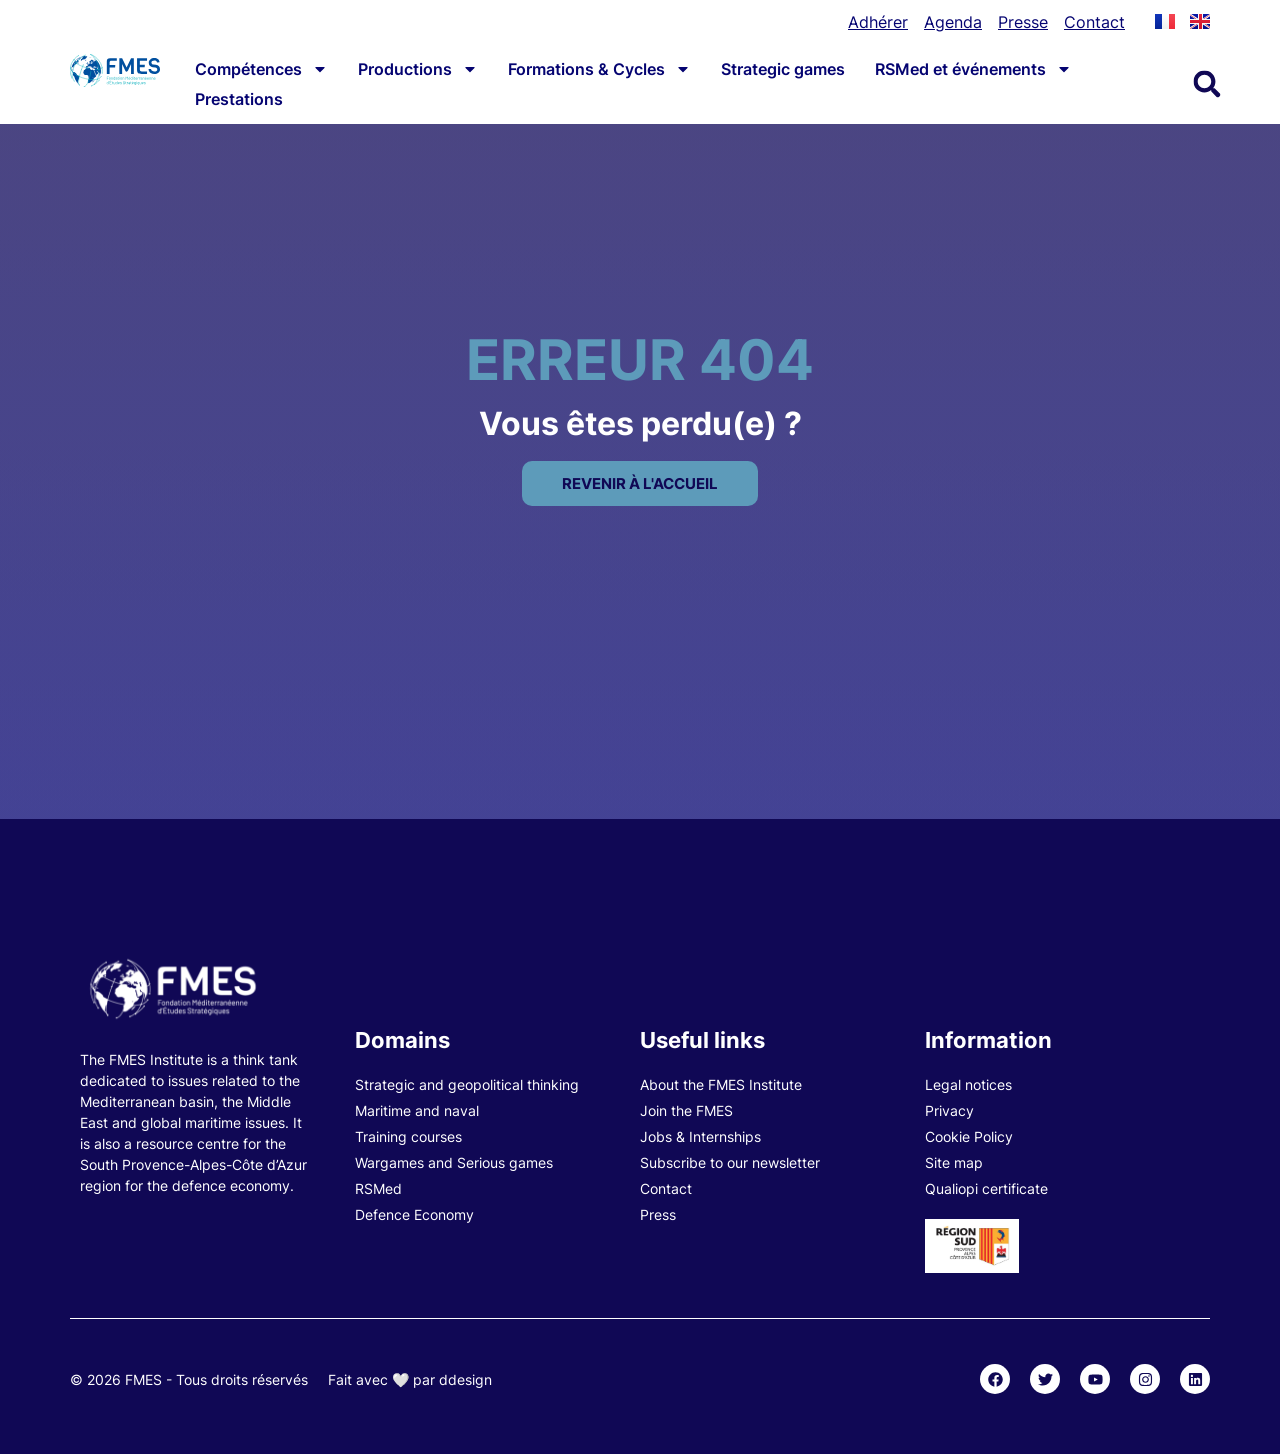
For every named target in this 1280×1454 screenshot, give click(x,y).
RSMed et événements (973, 69)
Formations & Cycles (599, 69)
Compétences (261, 69)
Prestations (239, 99)
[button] (1207, 84)
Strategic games (783, 69)
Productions (418, 69)
